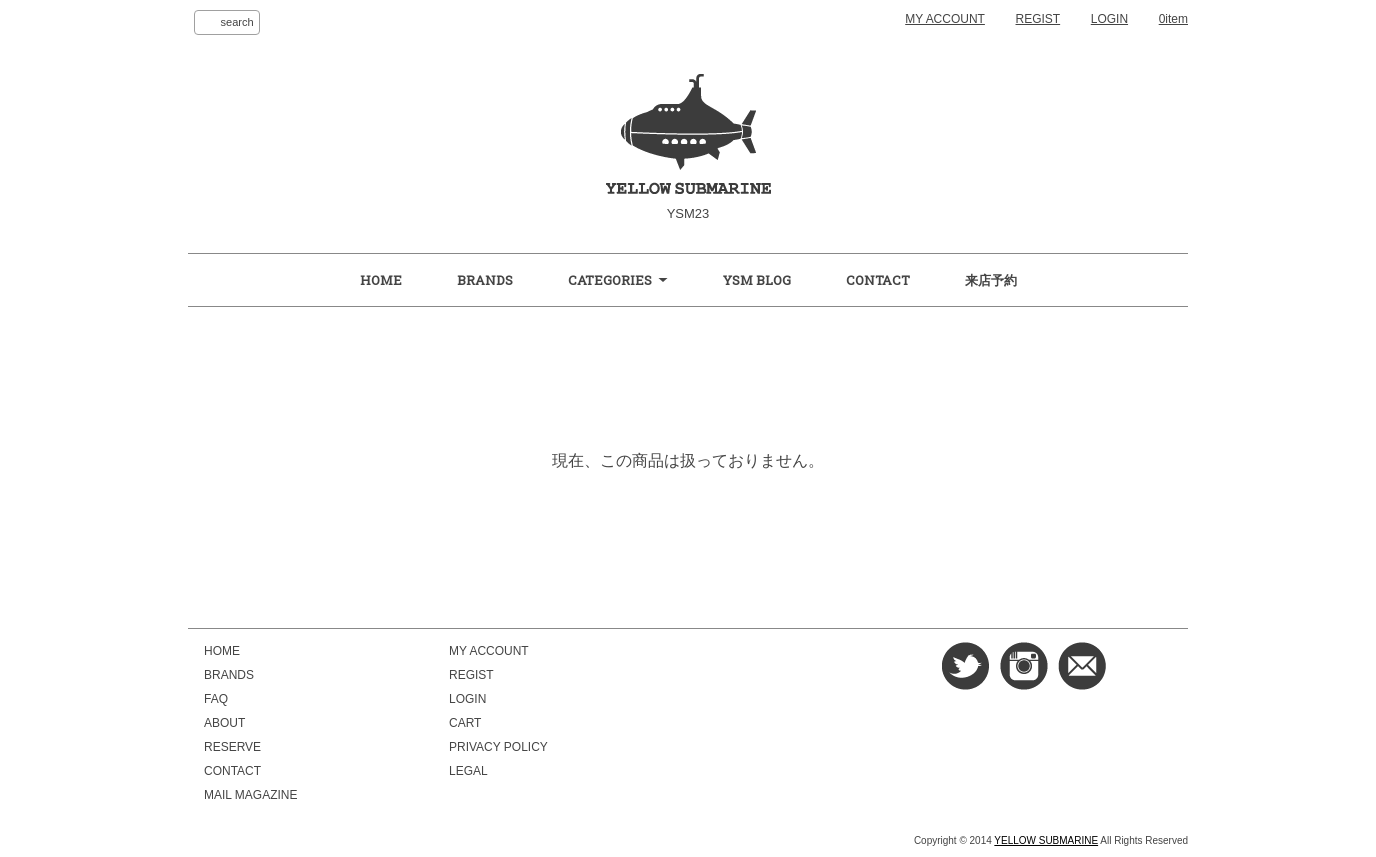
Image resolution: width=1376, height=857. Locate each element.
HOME (381, 280)
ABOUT (224, 723)
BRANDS (485, 280)
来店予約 (991, 280)
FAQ (216, 699)
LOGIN (1109, 19)
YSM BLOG (757, 280)
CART (465, 723)
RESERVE (232, 747)
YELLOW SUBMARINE (1046, 840)
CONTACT (878, 280)
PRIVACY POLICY (498, 747)
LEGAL (468, 771)
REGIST (1038, 19)
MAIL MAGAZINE (250, 795)
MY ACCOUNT (945, 19)
